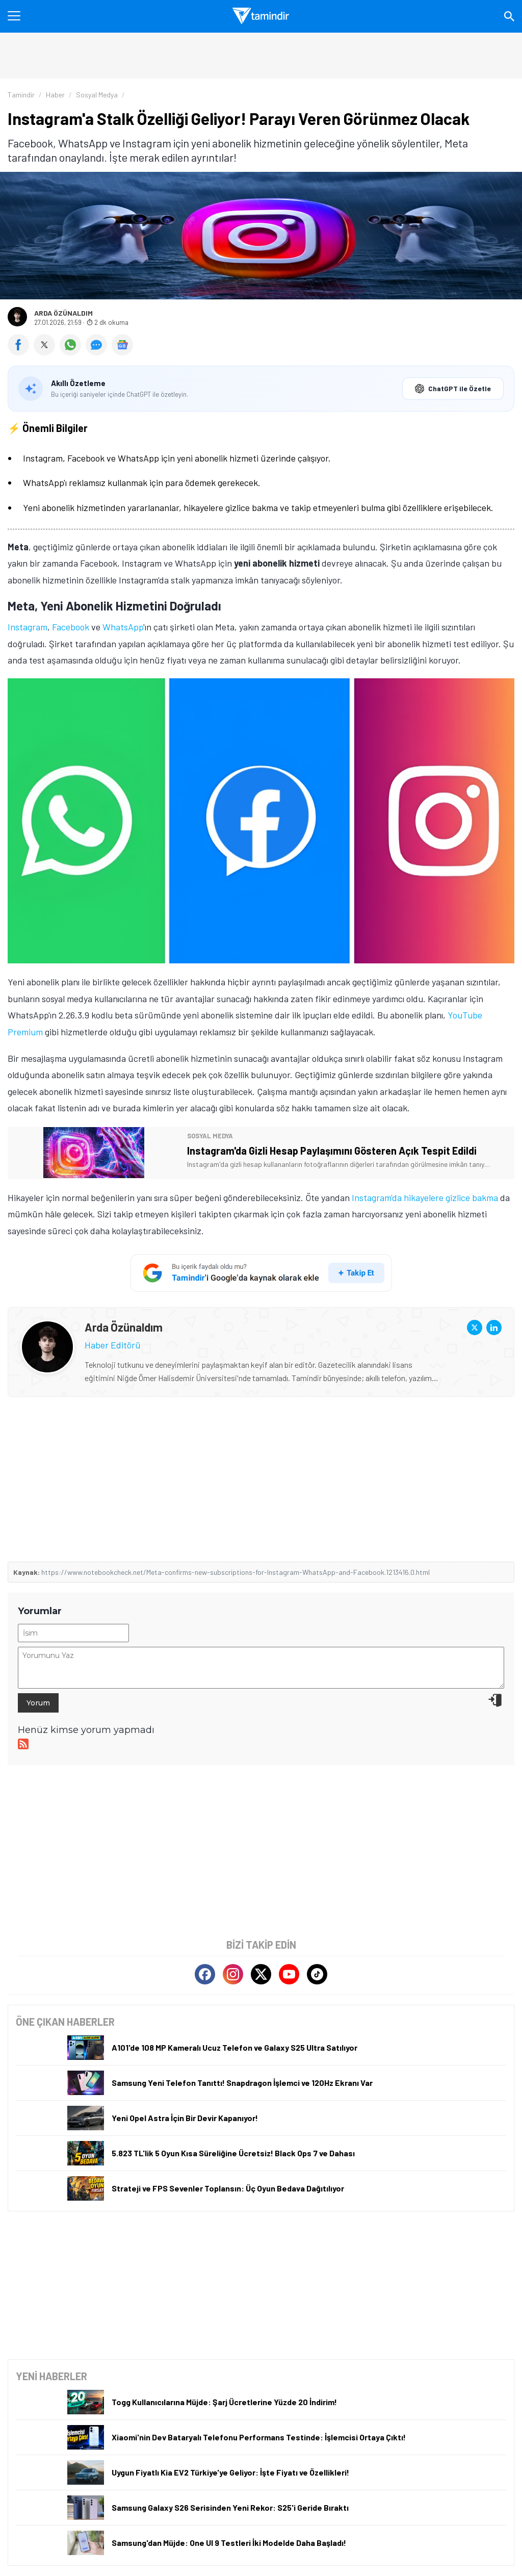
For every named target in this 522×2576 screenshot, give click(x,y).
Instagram (27, 626)
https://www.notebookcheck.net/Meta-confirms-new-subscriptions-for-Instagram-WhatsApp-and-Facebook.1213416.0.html (235, 1572)
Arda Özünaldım (63, 313)
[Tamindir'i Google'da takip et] (261, 1273)
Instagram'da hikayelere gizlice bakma (425, 1197)
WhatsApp (122, 626)
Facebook (70, 626)
